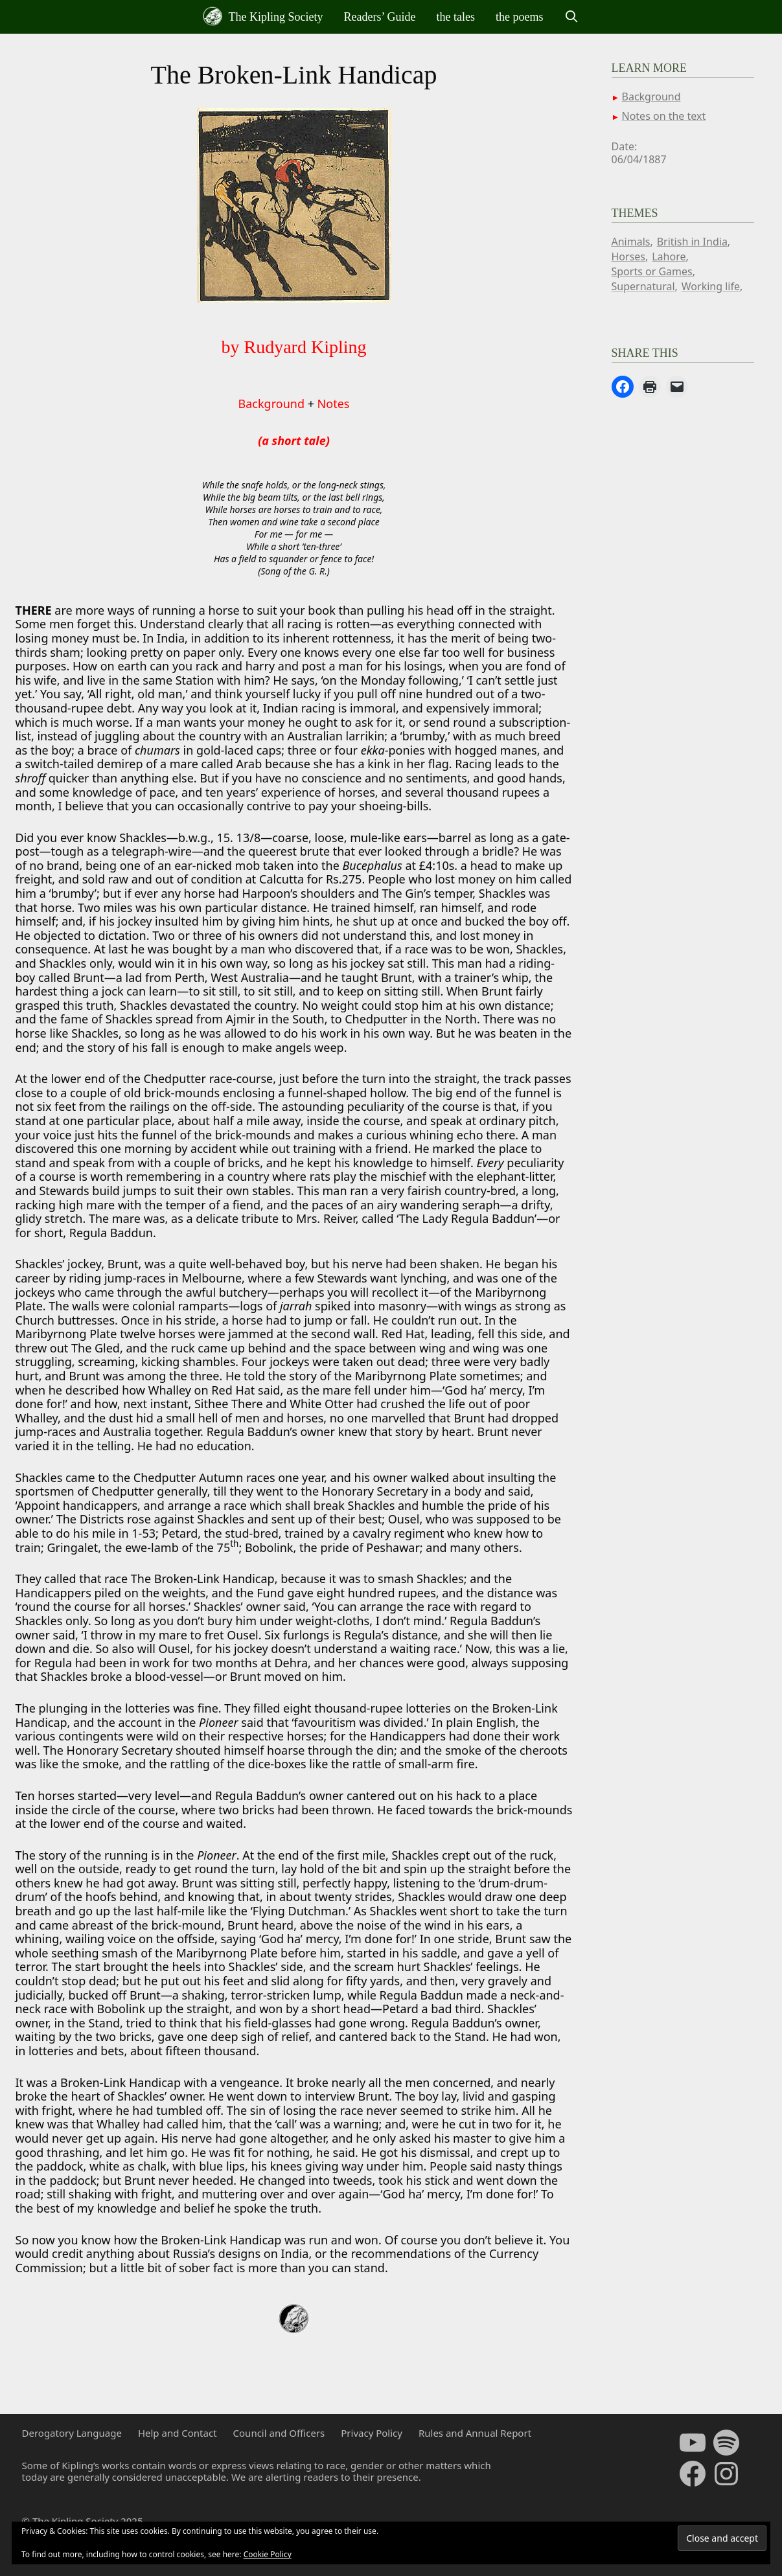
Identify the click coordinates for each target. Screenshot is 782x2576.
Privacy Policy (371, 2432)
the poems (520, 16)
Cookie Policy (268, 2554)
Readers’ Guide (379, 16)
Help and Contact (177, 2432)
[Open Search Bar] (572, 17)
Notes (333, 403)
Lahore (668, 256)
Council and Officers (279, 2432)
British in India (692, 241)
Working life (711, 286)
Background (271, 403)
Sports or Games (652, 271)
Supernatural (643, 286)
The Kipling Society (263, 16)
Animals (631, 241)
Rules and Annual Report (475, 2432)
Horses (629, 256)
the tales (456, 16)
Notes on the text (664, 116)
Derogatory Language (72, 2432)
